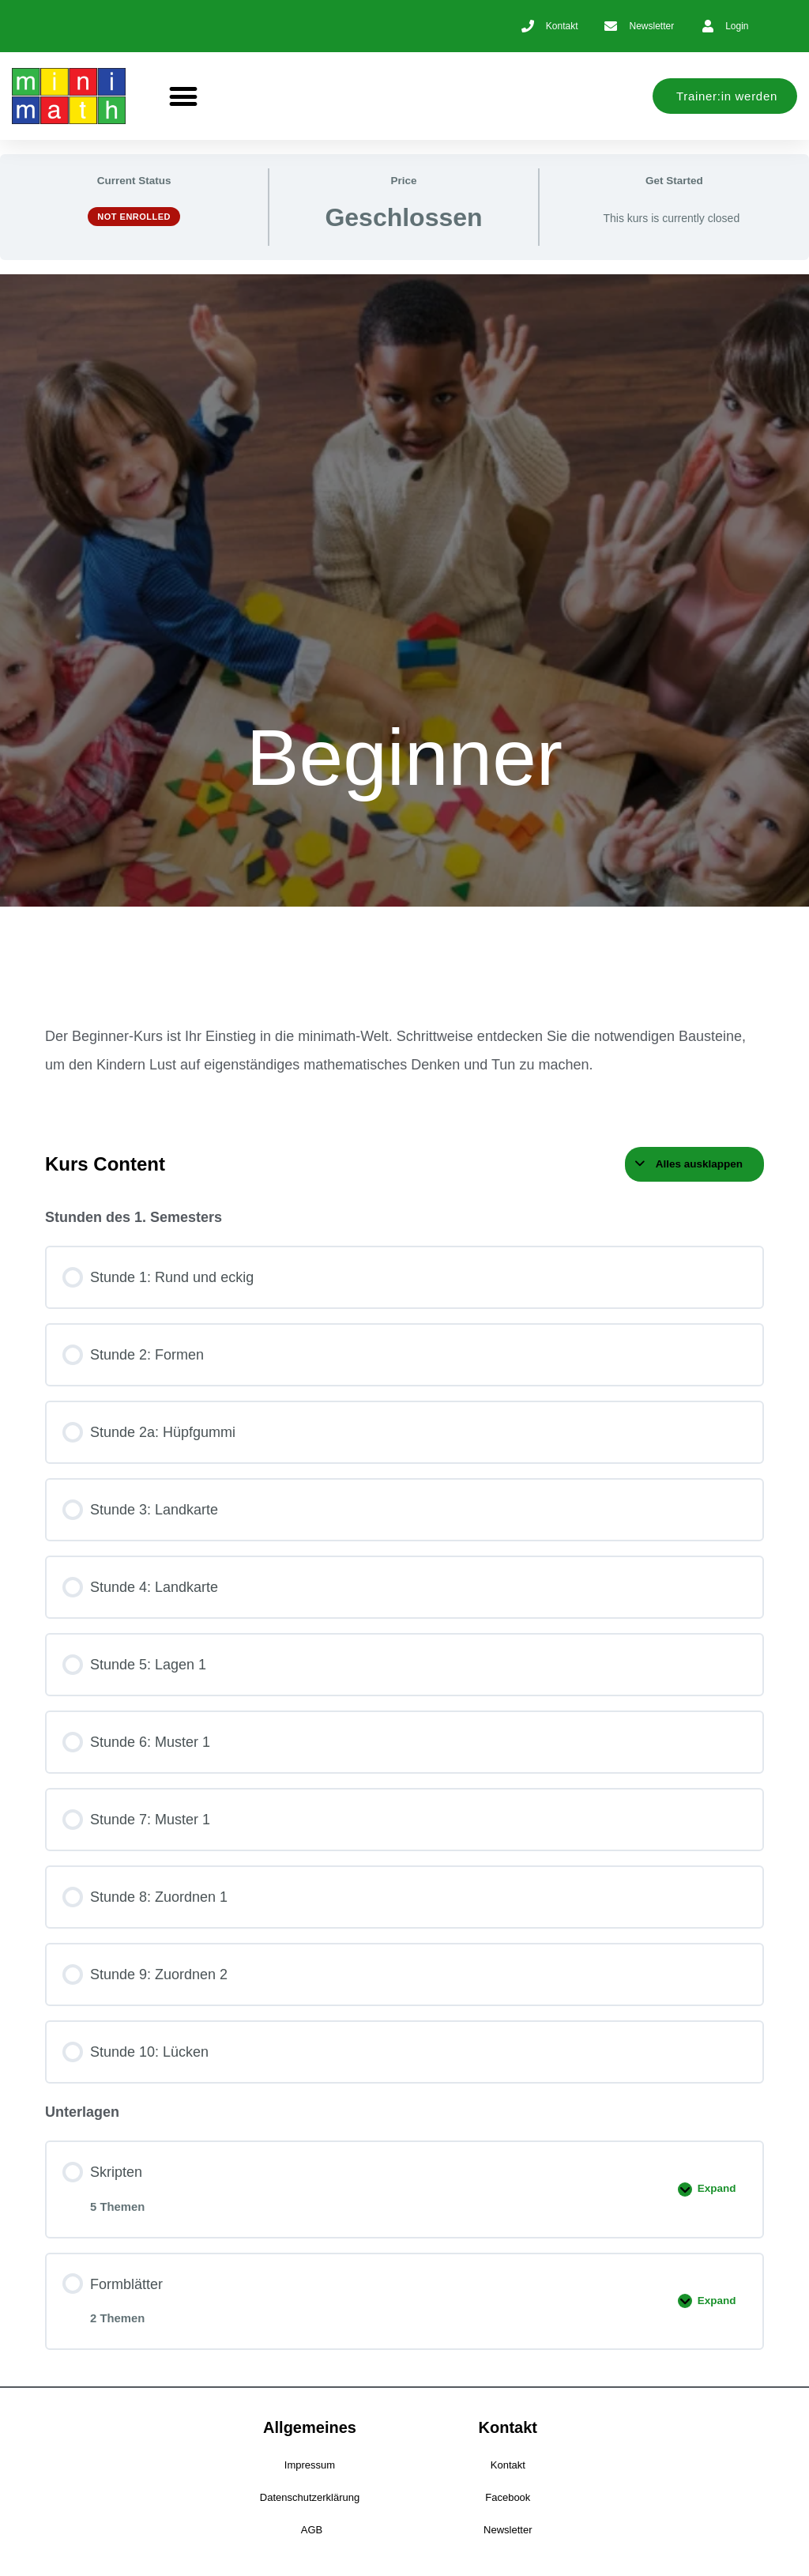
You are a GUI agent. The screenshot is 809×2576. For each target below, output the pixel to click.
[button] (183, 96)
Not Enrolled (134, 216)
